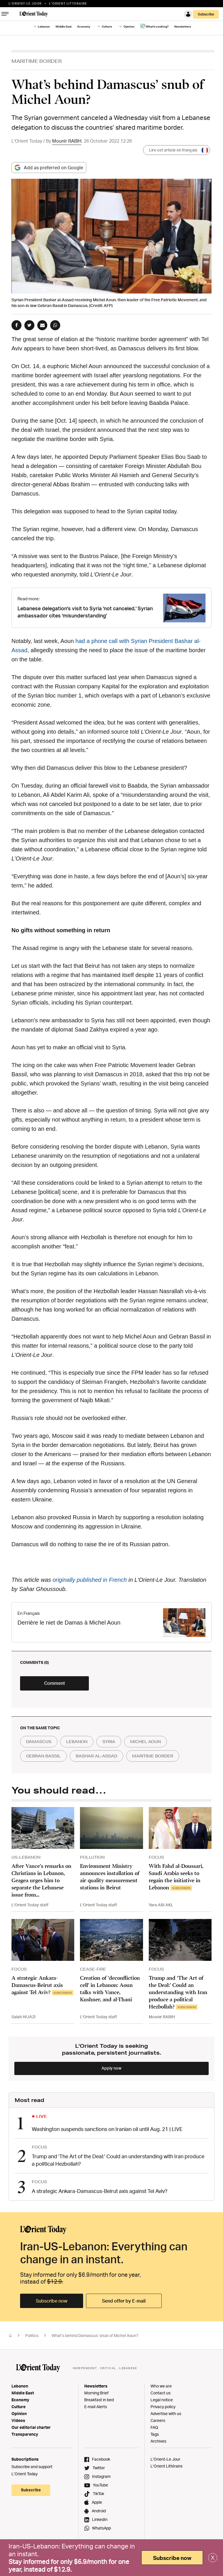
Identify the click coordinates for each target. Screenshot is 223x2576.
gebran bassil (43, 1756)
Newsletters (182, 26)
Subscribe (206, 14)
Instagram (101, 2476)
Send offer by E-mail (124, 2301)
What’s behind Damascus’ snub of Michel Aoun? (95, 2335)
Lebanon (44, 26)
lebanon (76, 1741)
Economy (83, 26)
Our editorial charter (31, 2427)
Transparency (24, 2434)
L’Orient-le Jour (25, 3)
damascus (38, 1741)
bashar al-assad (96, 1756)
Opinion (129, 26)
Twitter (99, 2467)
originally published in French (89, 1580)
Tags (154, 2434)
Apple (97, 2502)
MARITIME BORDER (36, 61)
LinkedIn (99, 2519)
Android (99, 2510)
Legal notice (161, 2399)
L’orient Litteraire (68, 3)
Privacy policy (162, 2406)
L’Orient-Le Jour (165, 2459)
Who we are (161, 2385)
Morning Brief (96, 2392)
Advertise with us (165, 2413)
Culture (107, 26)
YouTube (100, 2484)
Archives (158, 2441)
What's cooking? (154, 25)
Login (188, 14)
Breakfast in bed (99, 2399)
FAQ (154, 2427)
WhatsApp (101, 2528)
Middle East (64, 26)
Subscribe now (51, 2301)
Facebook (101, 2459)
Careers (157, 2420)
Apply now (111, 2068)
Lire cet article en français (178, 150)
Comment (54, 1683)
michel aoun (145, 1741)
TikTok (98, 2493)
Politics (31, 2335)
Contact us (160, 2392)
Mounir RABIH (66, 141)
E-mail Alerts (95, 2406)
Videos (18, 2420)
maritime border (152, 1756)
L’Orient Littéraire (166, 2466)
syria (108, 1741)
